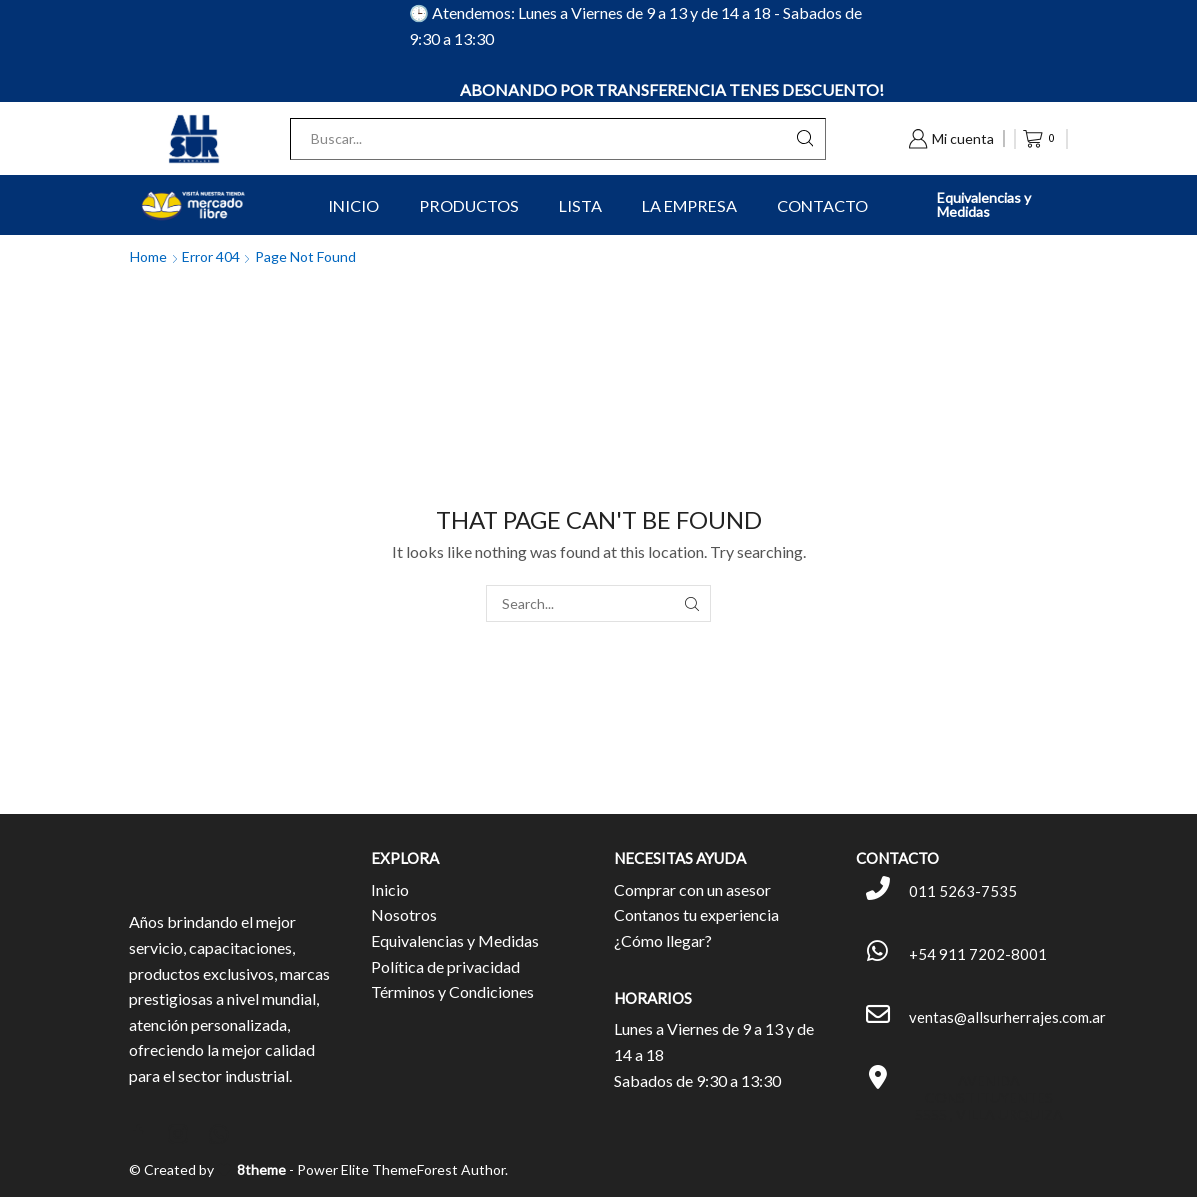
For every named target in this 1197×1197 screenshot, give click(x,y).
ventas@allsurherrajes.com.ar (1007, 1017)
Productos (469, 205)
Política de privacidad (445, 966)
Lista (580, 205)
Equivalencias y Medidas (984, 205)
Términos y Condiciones (452, 991)
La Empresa (689, 205)
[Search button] (805, 139)
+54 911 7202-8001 (978, 954)
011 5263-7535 (963, 891)
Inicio (353, 205)
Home (148, 256)
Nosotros (404, 914)
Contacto (822, 205)
